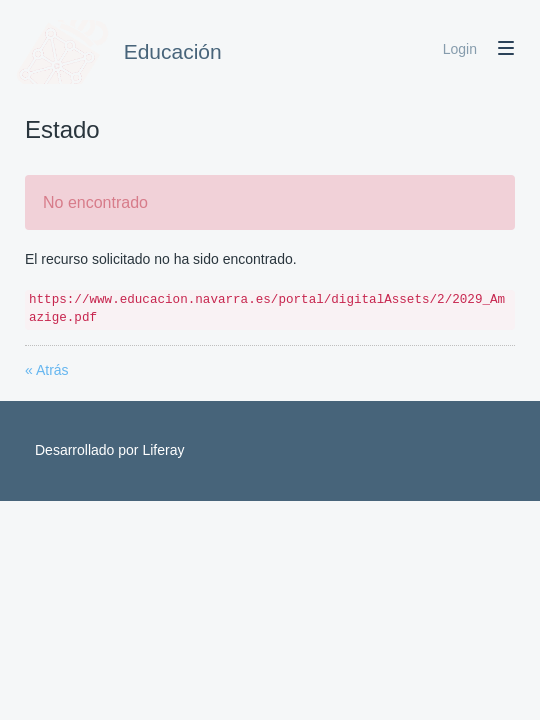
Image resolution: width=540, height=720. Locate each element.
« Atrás (47, 370)
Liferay (163, 450)
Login (460, 49)
